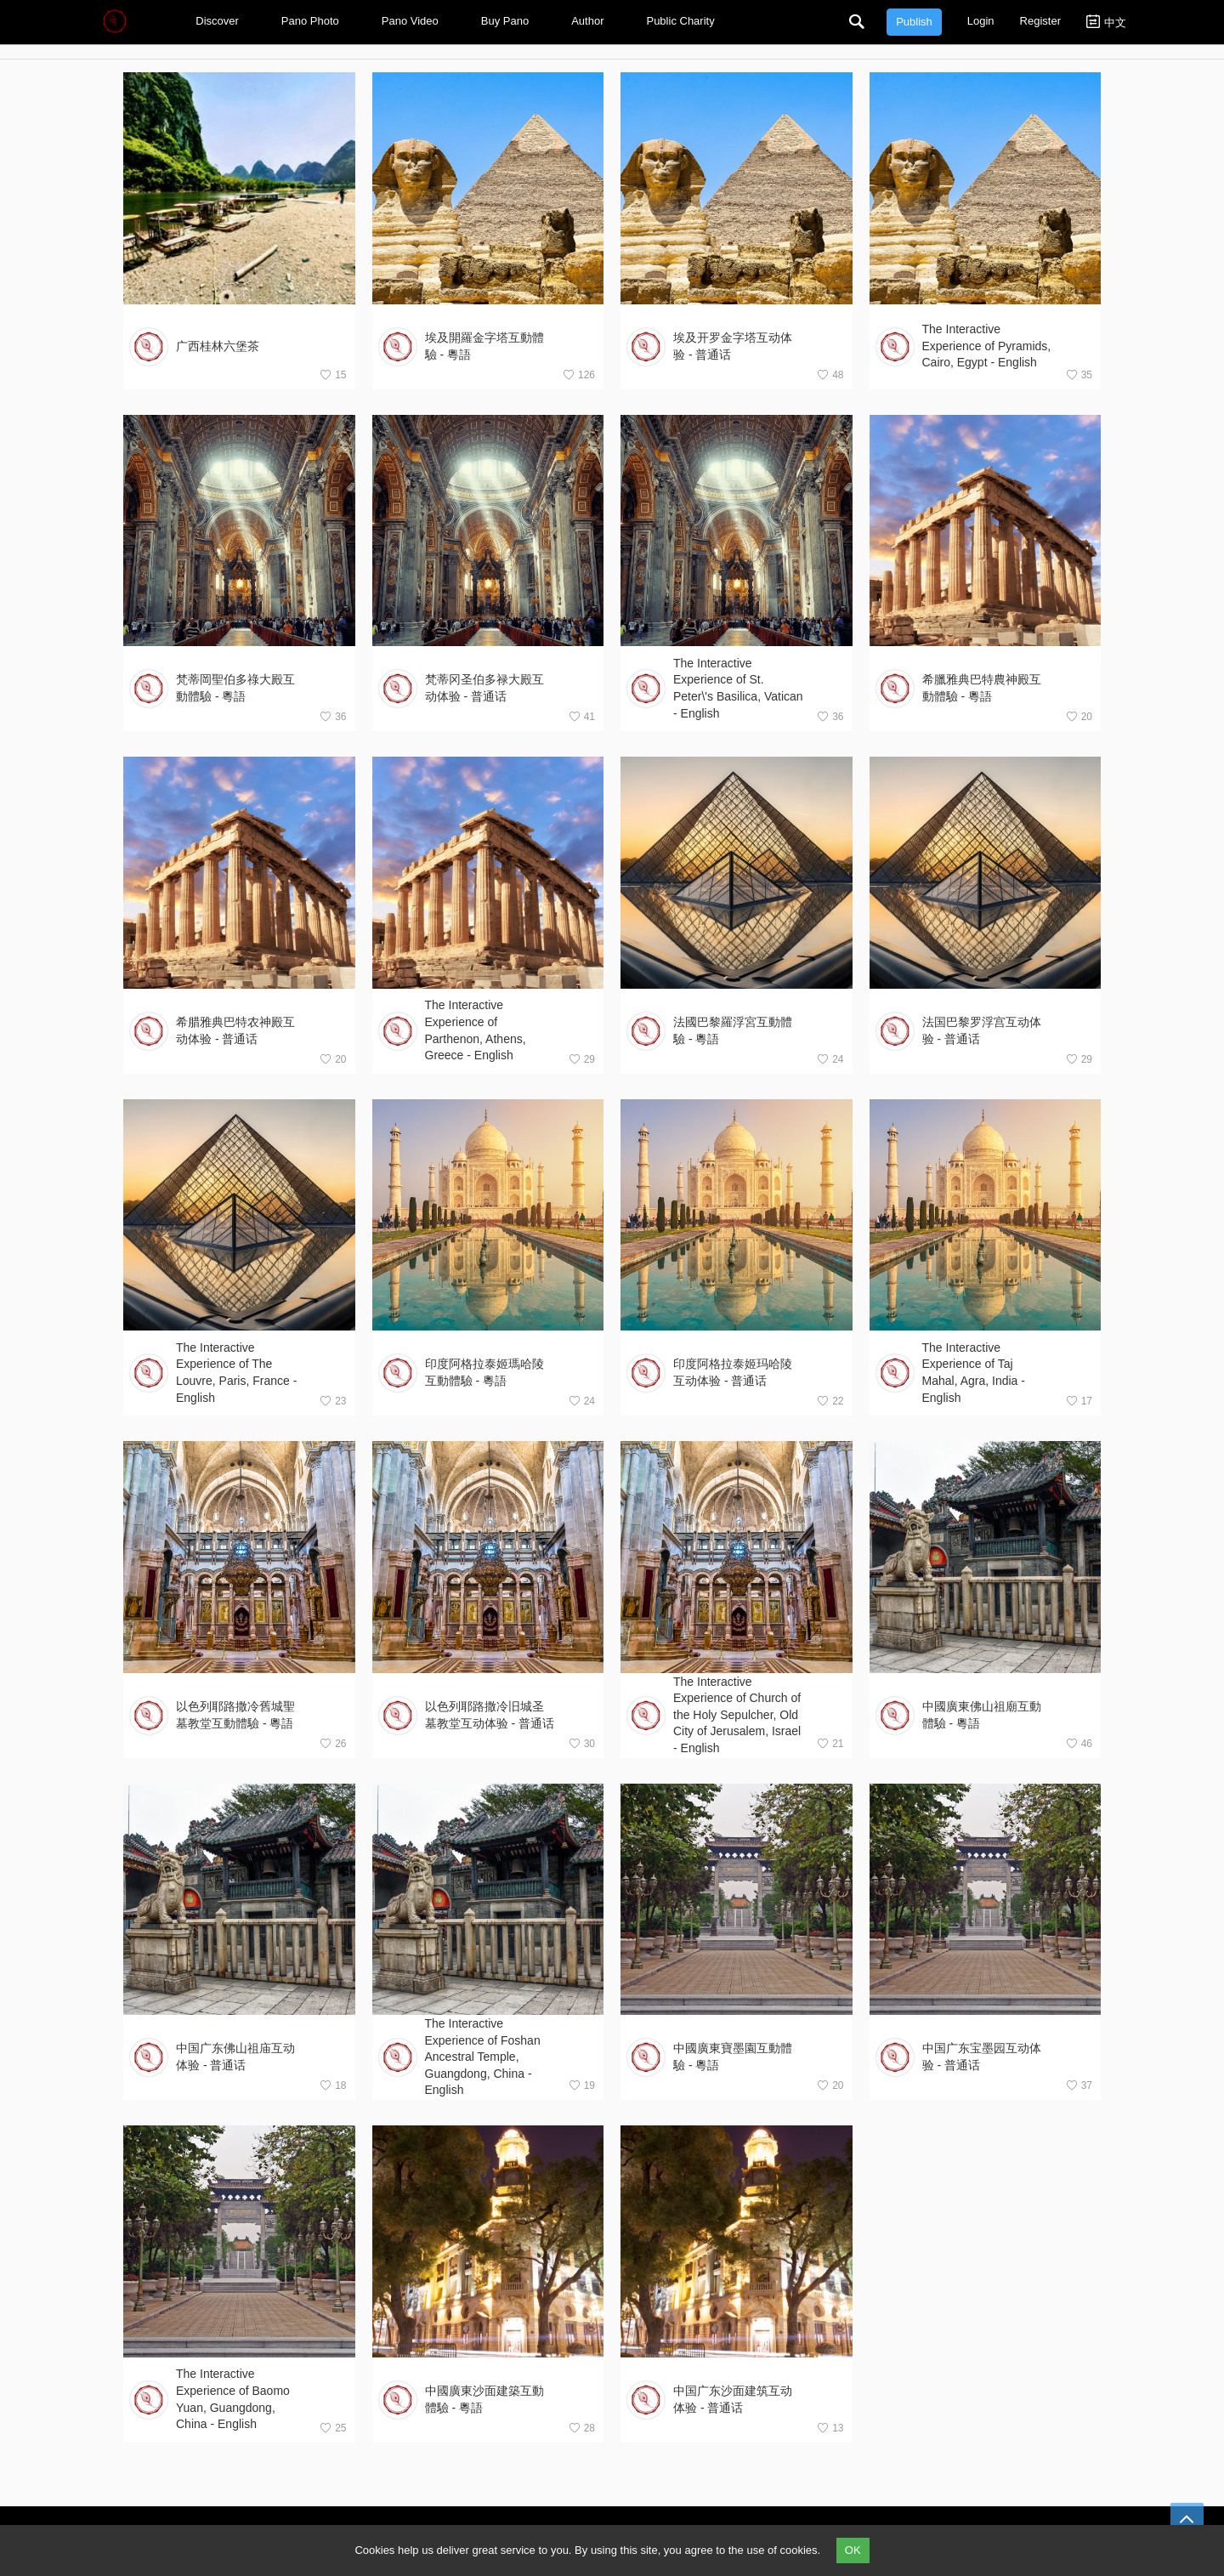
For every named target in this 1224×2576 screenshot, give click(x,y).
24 (830, 1059)
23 (333, 1400)
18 (333, 2085)
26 (333, 1743)
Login (980, 20)
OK (853, 2550)
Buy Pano (509, 20)
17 (1079, 1400)
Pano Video (414, 20)
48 (830, 374)
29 (582, 1059)
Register (1040, 20)
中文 (1106, 21)
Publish (914, 21)
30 (582, 1743)
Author (591, 20)
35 (1079, 374)
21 (830, 1743)
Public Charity (684, 20)
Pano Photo (314, 20)
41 (582, 716)
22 (830, 1400)
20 (1079, 716)
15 (333, 374)
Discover (221, 20)
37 (1079, 2085)
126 (579, 374)
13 (830, 2427)
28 (582, 2427)
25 (333, 2427)
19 (582, 2085)
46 (1079, 1743)
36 (333, 716)
